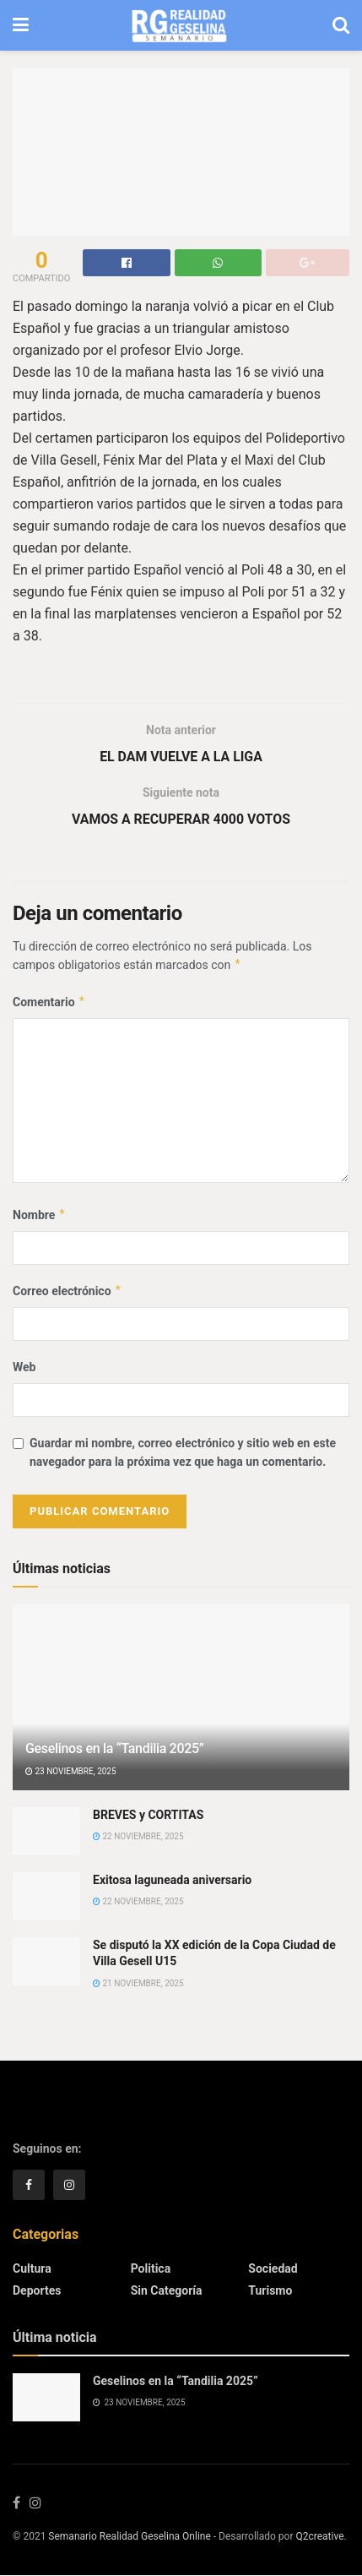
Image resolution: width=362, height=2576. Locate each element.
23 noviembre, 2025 (70, 1772)
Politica (150, 2268)
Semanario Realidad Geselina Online (129, 2537)
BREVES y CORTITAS (148, 1815)
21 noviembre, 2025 (138, 1984)
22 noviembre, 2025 (138, 1837)
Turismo (270, 2290)
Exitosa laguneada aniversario (172, 1880)
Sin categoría (167, 2290)
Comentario (49, 1002)
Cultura (32, 2268)
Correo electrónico (67, 1292)
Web (24, 1368)
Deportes (37, 2290)
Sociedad (272, 2268)
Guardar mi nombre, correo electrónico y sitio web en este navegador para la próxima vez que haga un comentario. (183, 1453)
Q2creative (319, 2537)
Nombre (39, 1215)
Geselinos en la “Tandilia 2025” (114, 1749)
